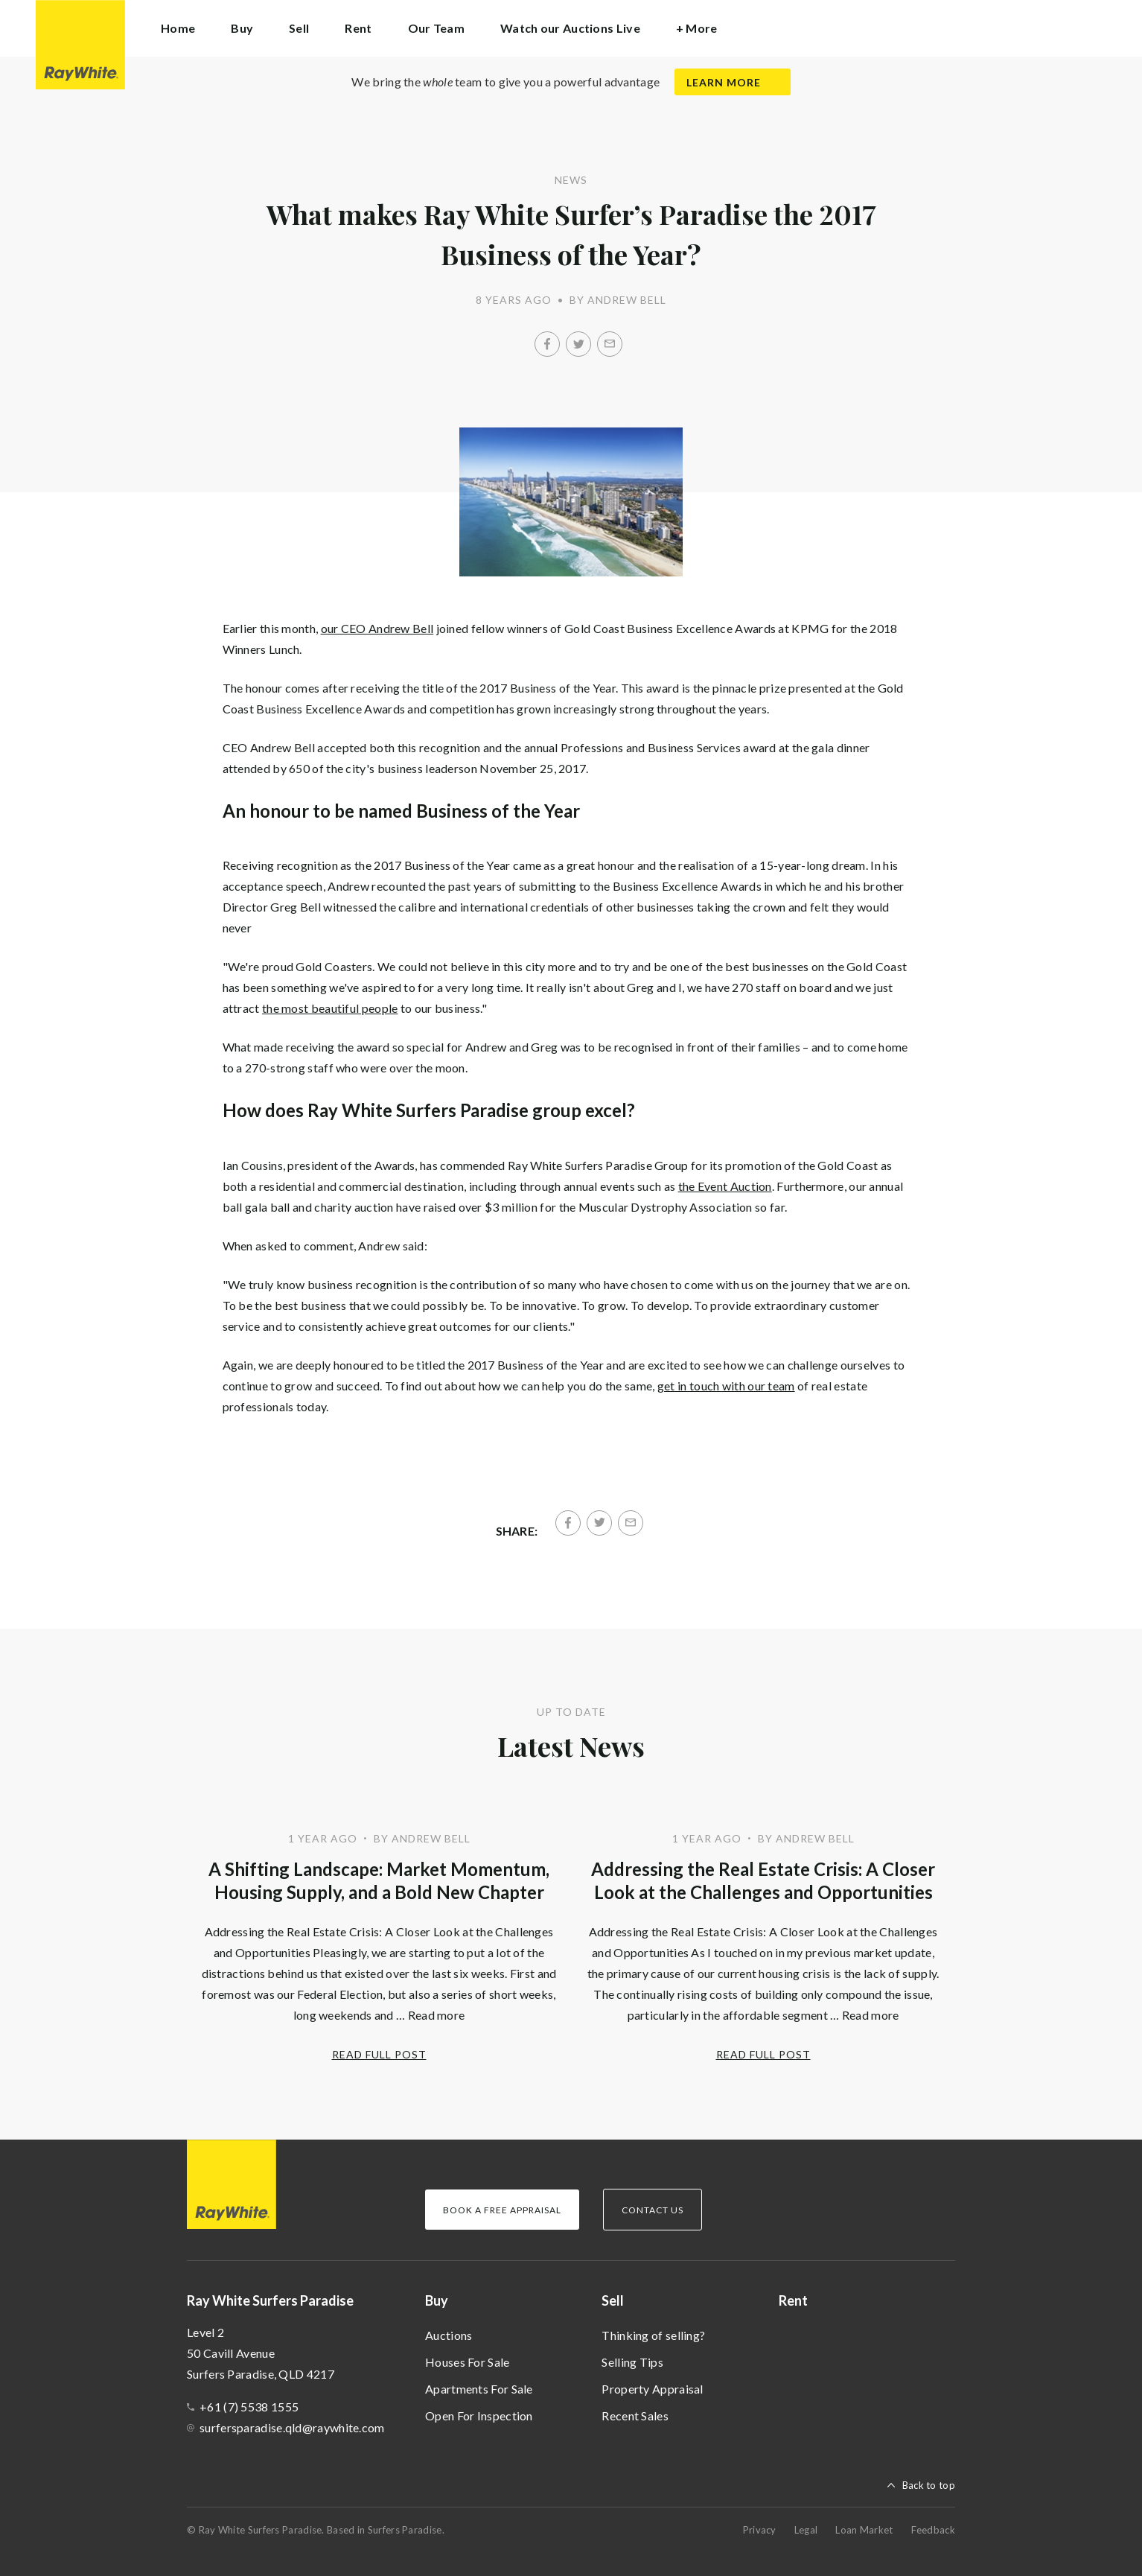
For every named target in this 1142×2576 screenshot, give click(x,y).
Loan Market (864, 2530)
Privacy (759, 2530)
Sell (613, 2300)
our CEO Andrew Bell (377, 628)
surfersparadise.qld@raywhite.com (292, 2427)
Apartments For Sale (479, 2389)
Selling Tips (632, 2362)
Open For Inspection (479, 2415)
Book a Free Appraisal (502, 2210)
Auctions (448, 2335)
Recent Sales (635, 2415)
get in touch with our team (726, 1385)
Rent (358, 28)
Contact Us (652, 2210)
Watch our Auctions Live (570, 28)
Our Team (436, 28)
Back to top (928, 2485)
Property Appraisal (652, 2389)
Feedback (933, 2530)
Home (178, 28)
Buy (436, 2300)
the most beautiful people (330, 1008)
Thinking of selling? (653, 2335)
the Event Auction (725, 1186)
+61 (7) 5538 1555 (249, 2407)
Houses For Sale (467, 2362)
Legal (806, 2530)
